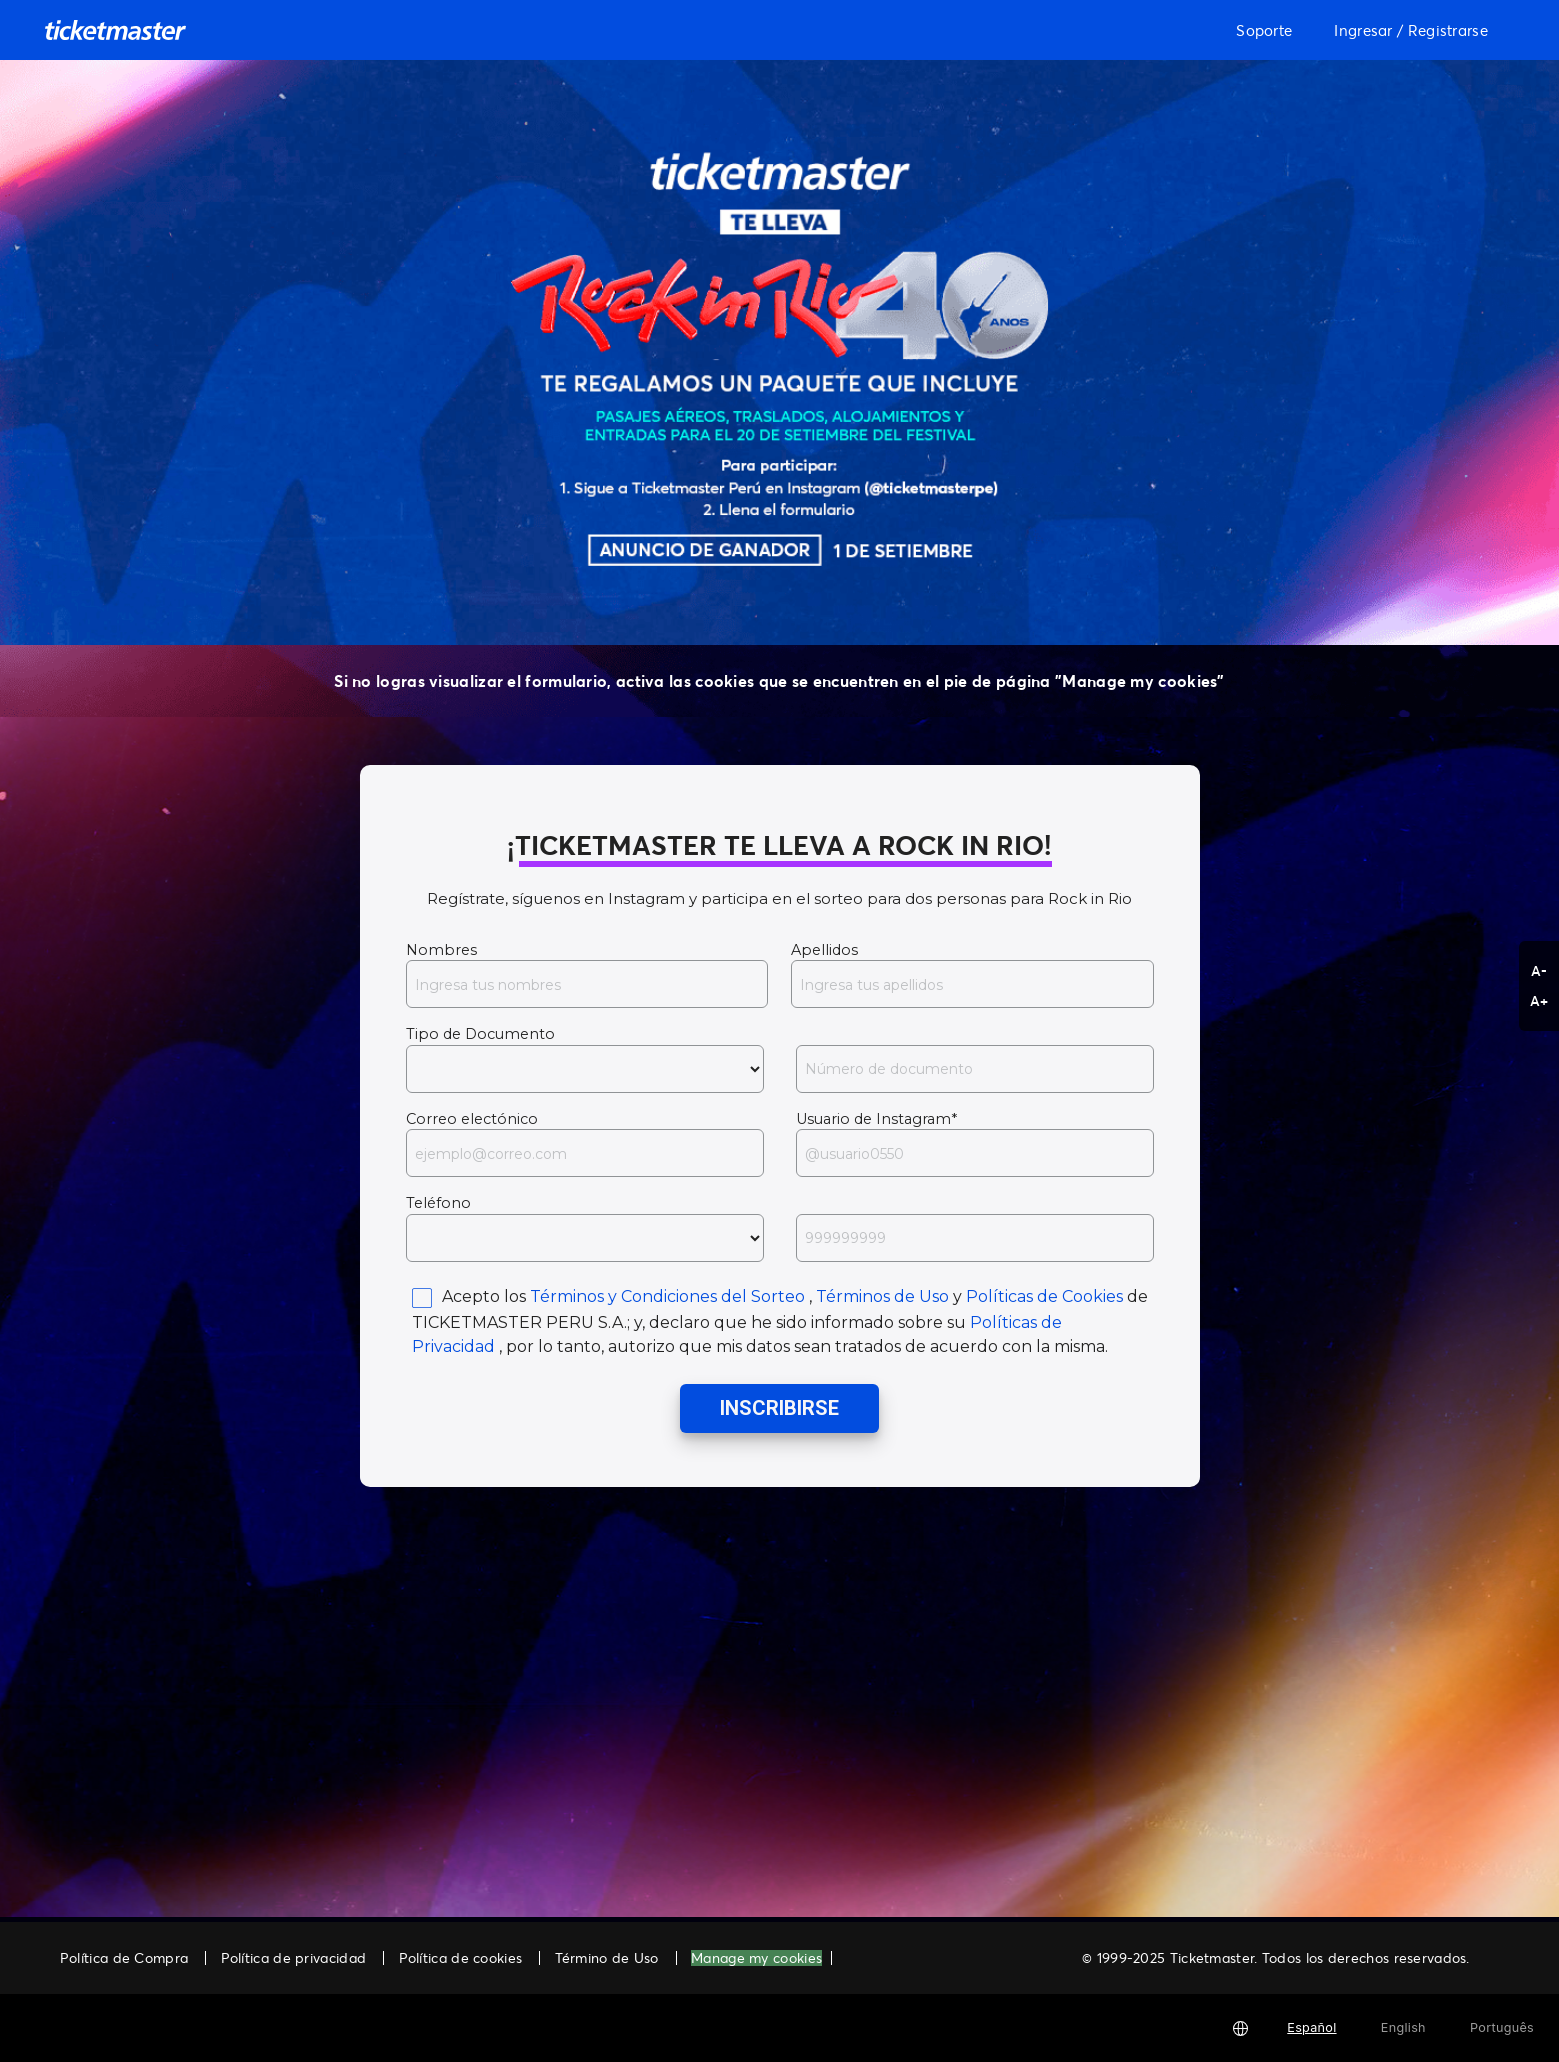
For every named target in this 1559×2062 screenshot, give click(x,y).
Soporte (1264, 30)
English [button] (1403, 2027)
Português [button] (1502, 2027)
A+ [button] (1539, 1000)
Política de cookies (461, 1957)
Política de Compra (124, 1957)
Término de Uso (607, 1957)
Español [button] (1311, 2027)
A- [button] (1539, 970)
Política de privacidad (294, 1957)
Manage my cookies (756, 1958)
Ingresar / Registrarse (1411, 30)
